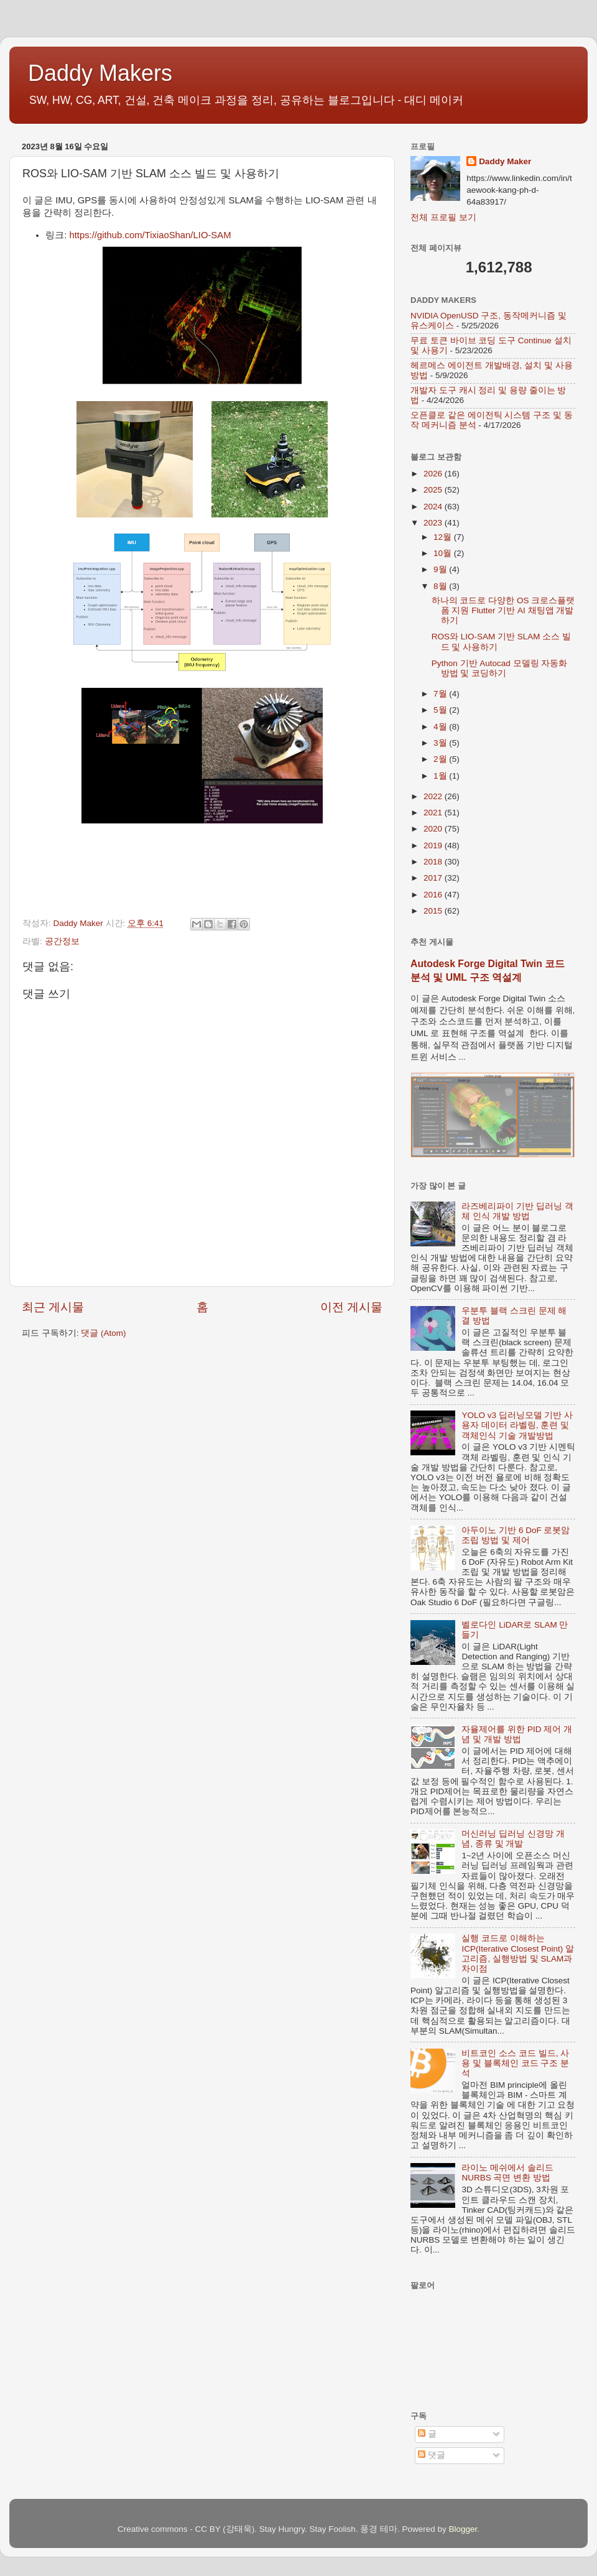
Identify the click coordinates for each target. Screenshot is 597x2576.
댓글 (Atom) (103, 1333)
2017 (434, 878)
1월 (441, 776)
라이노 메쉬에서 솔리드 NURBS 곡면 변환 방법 (507, 2172)
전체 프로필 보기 (443, 217)
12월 (443, 537)
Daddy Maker (505, 161)
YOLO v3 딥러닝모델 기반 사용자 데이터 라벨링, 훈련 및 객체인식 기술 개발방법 (517, 1425)
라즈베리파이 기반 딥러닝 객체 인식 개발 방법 (517, 1211)
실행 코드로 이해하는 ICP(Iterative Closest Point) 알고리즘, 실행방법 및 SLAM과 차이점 (517, 1953)
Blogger (463, 2529)
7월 (441, 693)
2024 (434, 506)
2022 (434, 796)
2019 (434, 845)
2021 (434, 812)
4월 (441, 726)
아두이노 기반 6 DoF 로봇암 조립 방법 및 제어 (515, 1535)
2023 (434, 522)
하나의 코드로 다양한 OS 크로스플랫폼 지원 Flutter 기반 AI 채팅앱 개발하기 (503, 610)
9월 (441, 569)
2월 (441, 759)
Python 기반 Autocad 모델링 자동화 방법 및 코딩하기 (500, 668)
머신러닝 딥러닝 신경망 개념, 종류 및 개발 (512, 1838)
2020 (434, 828)
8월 (441, 586)
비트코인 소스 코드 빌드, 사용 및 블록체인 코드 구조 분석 (515, 2063)
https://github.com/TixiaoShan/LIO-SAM (150, 235)
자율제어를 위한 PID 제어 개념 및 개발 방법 (516, 1734)
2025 (434, 489)
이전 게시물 (351, 1306)
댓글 (431, 2455)
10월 (443, 553)
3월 (441, 743)
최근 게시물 (53, 1306)
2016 (434, 894)
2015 (434, 910)
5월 (441, 710)
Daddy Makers (100, 73)
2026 (434, 473)
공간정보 (62, 941)
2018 (434, 861)
